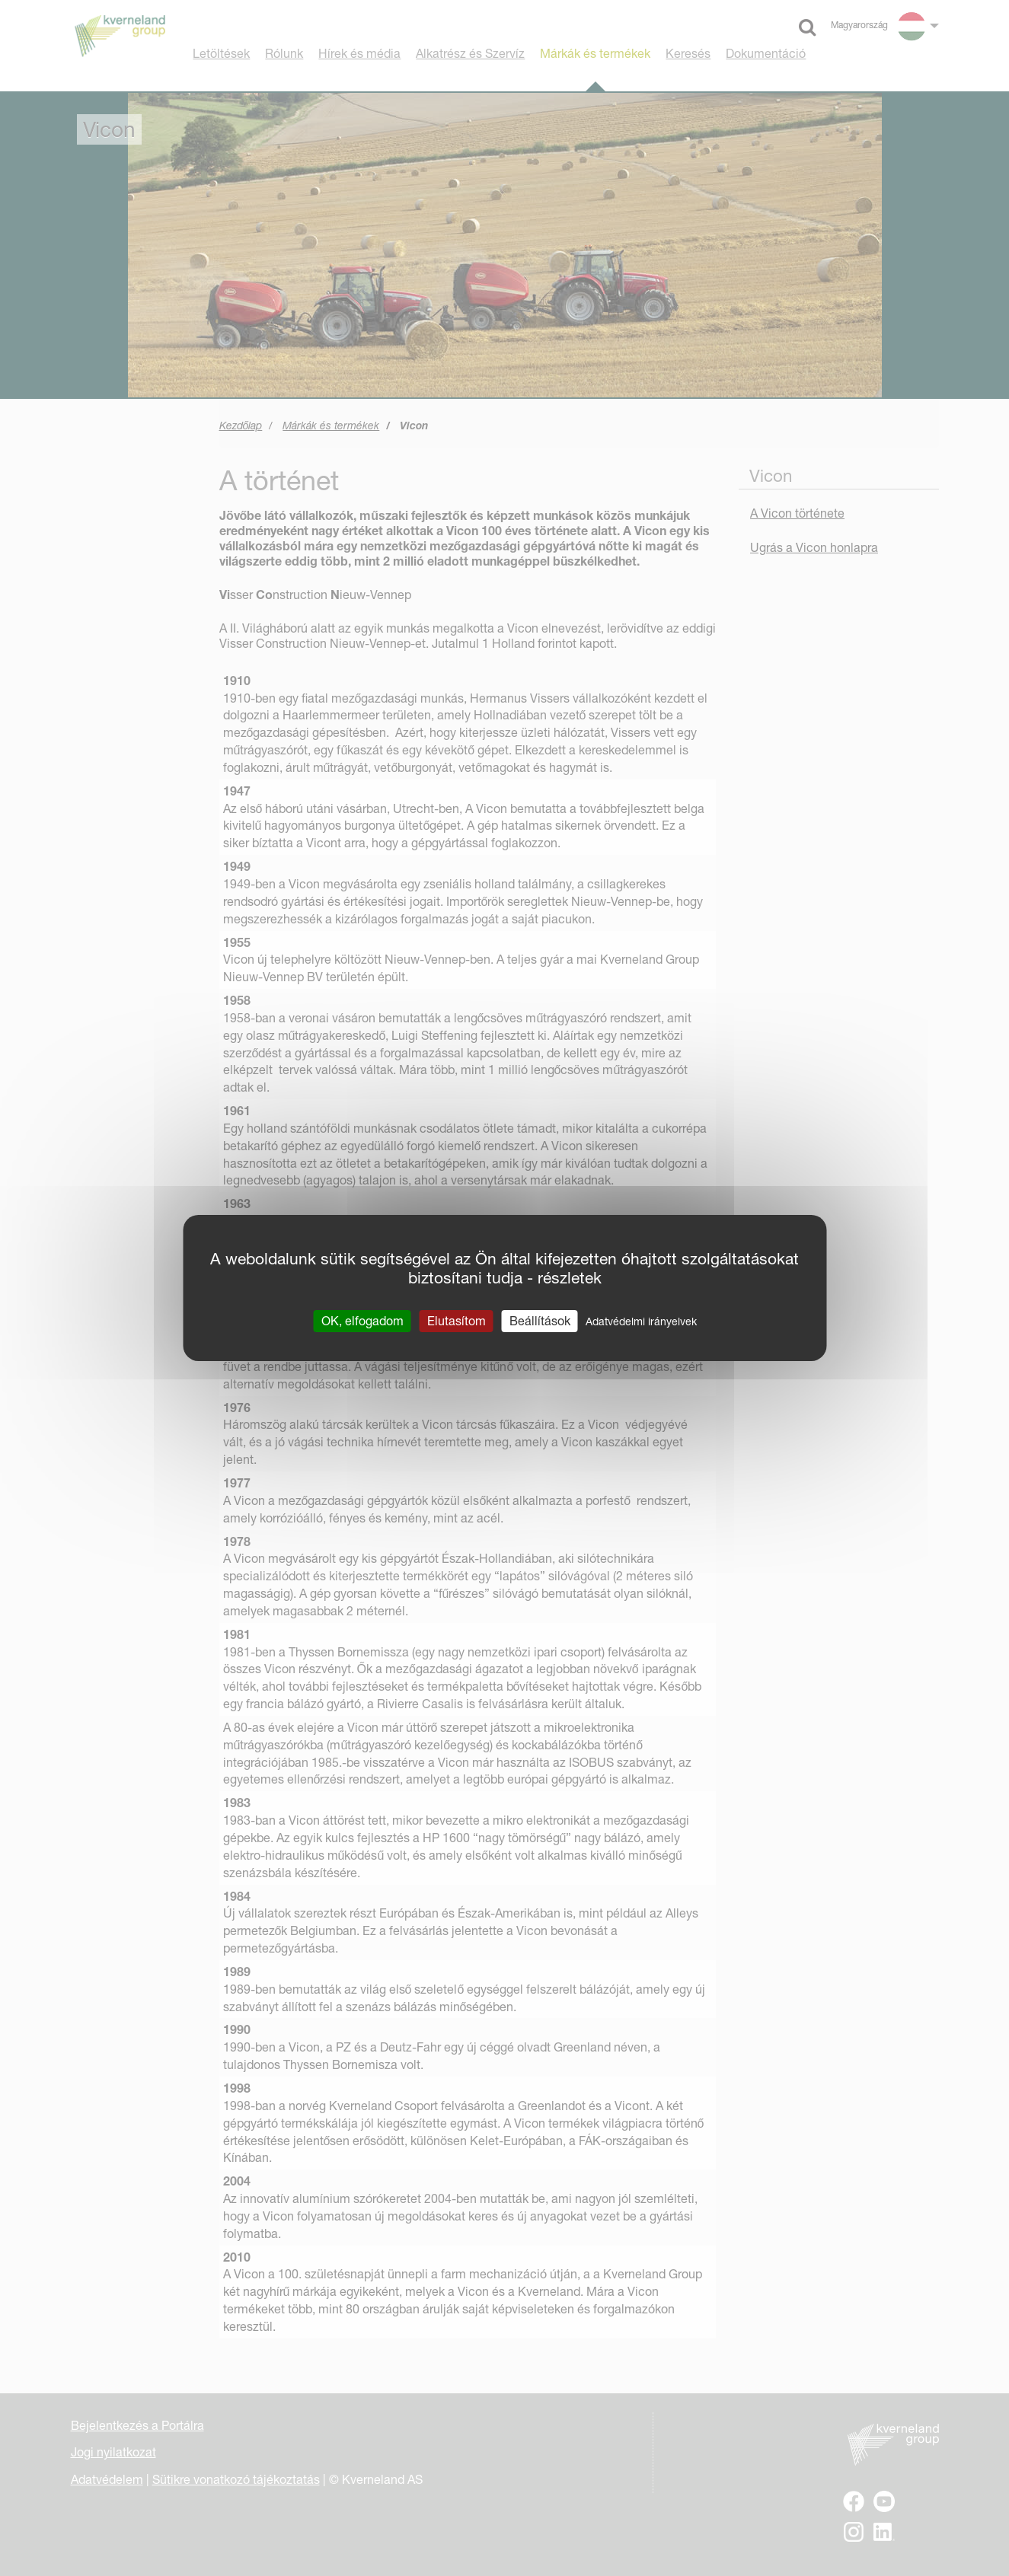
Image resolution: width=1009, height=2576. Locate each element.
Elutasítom (456, 1320)
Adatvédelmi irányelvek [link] (641, 1321)
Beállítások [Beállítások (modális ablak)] (539, 1320)
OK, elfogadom (362, 1320)
